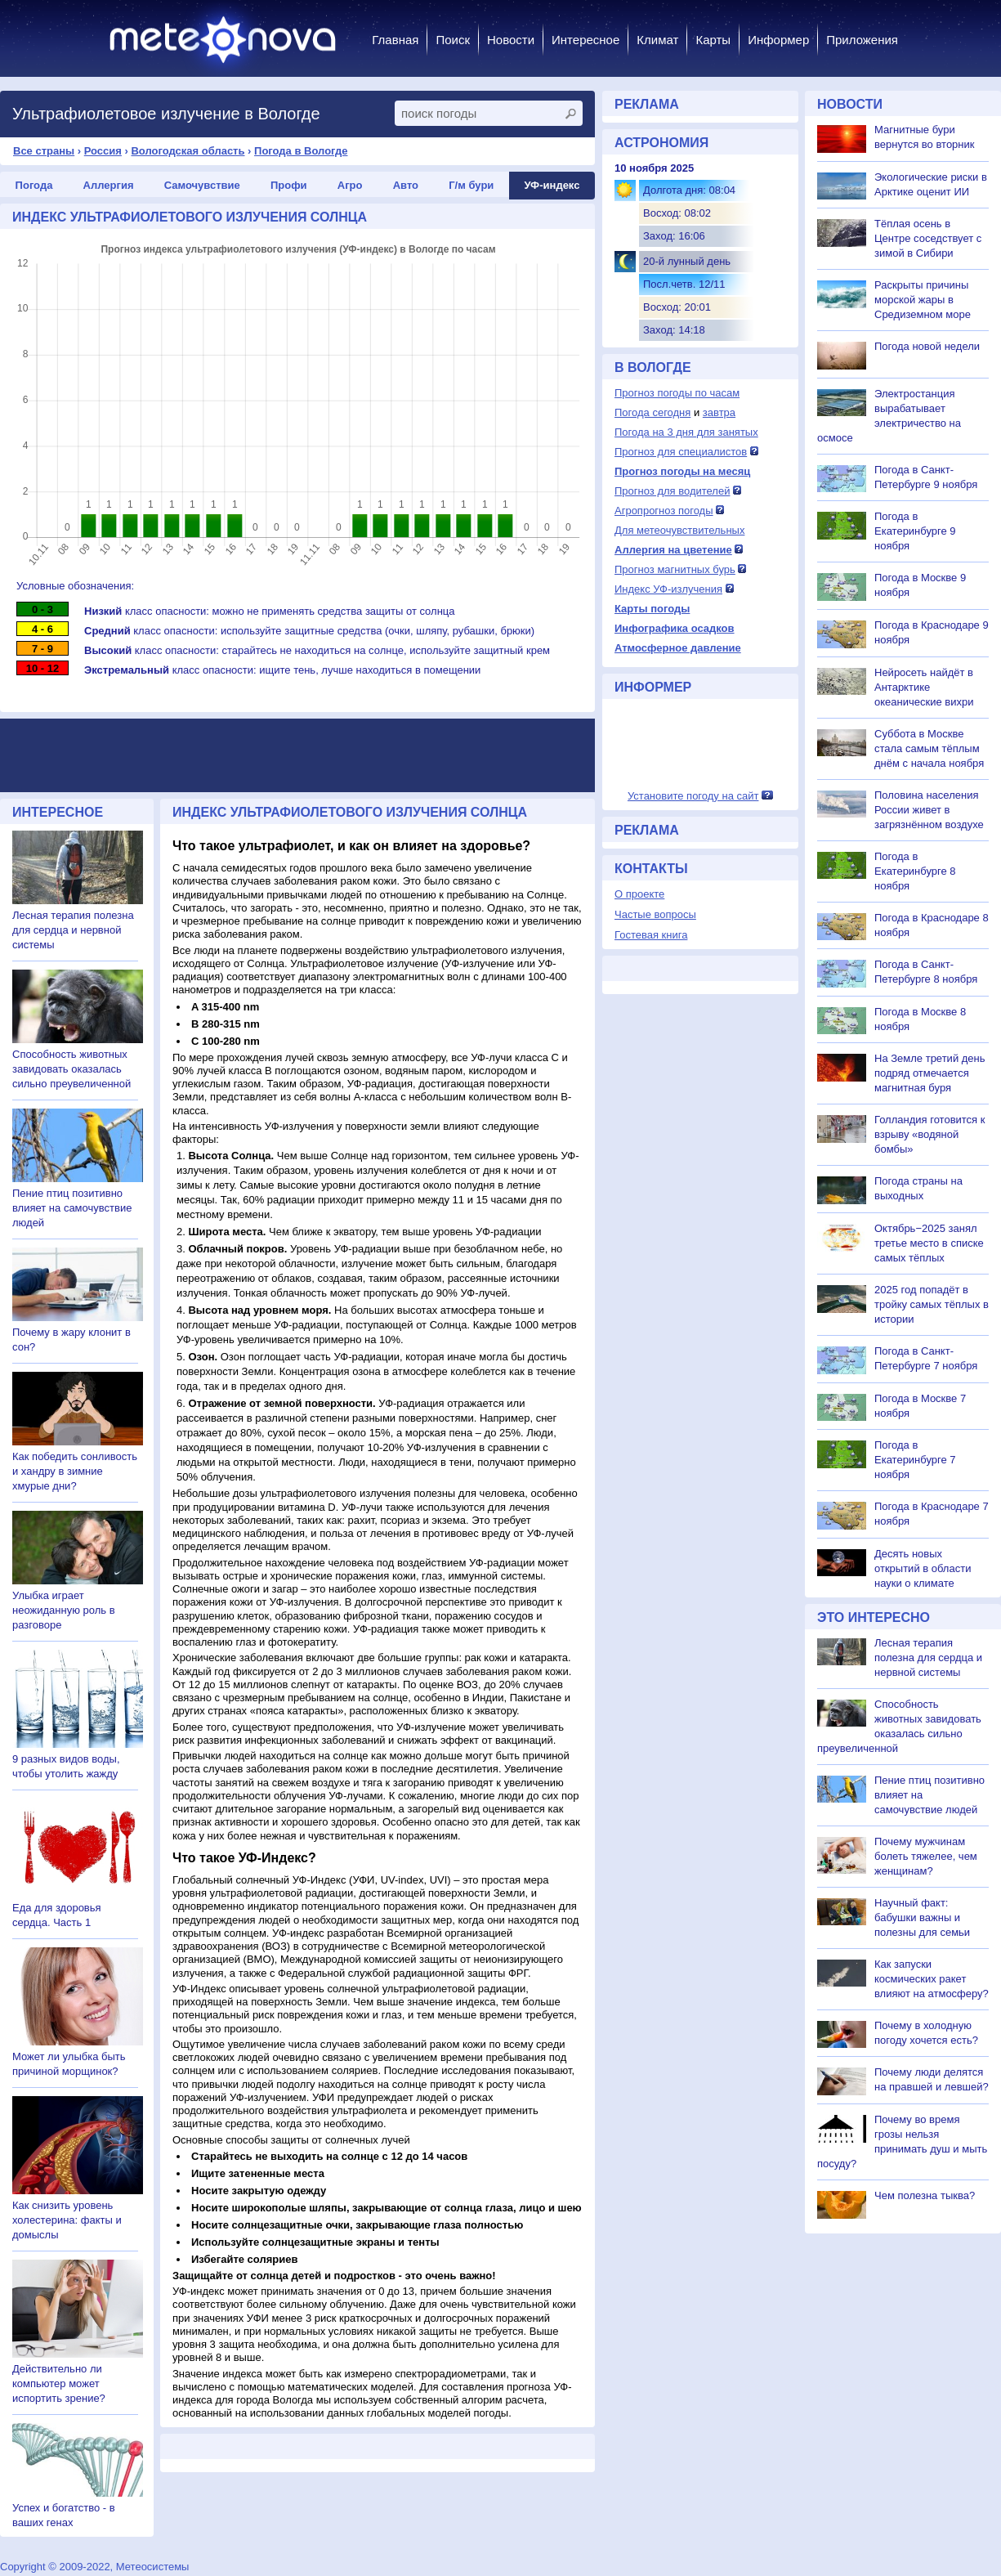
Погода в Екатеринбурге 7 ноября (915, 1460)
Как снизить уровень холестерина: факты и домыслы (67, 2220)
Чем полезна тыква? (924, 2195)
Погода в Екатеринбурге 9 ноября (915, 531)
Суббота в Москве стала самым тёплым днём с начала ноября (929, 748)
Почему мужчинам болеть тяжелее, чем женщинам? (925, 1856)
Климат (657, 40)
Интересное (585, 40)
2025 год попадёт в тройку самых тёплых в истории (931, 1304)
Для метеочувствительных (679, 530)
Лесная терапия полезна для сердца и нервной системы (73, 930)
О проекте (639, 894)
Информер (778, 40)
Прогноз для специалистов (680, 452)
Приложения (862, 40)
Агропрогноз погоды (663, 510)
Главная (395, 40)
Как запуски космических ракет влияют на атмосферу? (931, 1979)
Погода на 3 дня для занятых (686, 432)
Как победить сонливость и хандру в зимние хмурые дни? (74, 1471)
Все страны (43, 151)
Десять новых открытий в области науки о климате (922, 1568)
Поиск (453, 40)
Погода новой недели (927, 346)
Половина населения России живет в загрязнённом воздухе (929, 810)
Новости (510, 40)
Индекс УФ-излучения (668, 589)
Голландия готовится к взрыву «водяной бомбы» (929, 1134)
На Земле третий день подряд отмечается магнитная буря (929, 1073)
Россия (103, 151)
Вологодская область (187, 151)
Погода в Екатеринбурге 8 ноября (915, 871)
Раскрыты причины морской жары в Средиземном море (922, 299)
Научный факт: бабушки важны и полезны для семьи (922, 1917)
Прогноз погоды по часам (677, 393)
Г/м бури (471, 185)
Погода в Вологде (300, 151)
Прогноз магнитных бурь (674, 569)
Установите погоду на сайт (693, 796)
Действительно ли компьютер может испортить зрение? (58, 2383)
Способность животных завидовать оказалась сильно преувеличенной (71, 1069)
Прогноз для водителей (672, 491)
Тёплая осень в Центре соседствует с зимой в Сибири (927, 238)
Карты (713, 40)
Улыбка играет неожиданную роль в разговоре (63, 1610)
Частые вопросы (655, 914)
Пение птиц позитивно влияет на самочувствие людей (72, 1208)
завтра (719, 412)
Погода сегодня (652, 412)
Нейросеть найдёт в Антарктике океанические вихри (923, 687)
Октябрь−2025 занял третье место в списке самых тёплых (929, 1243)
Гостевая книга (650, 935)
